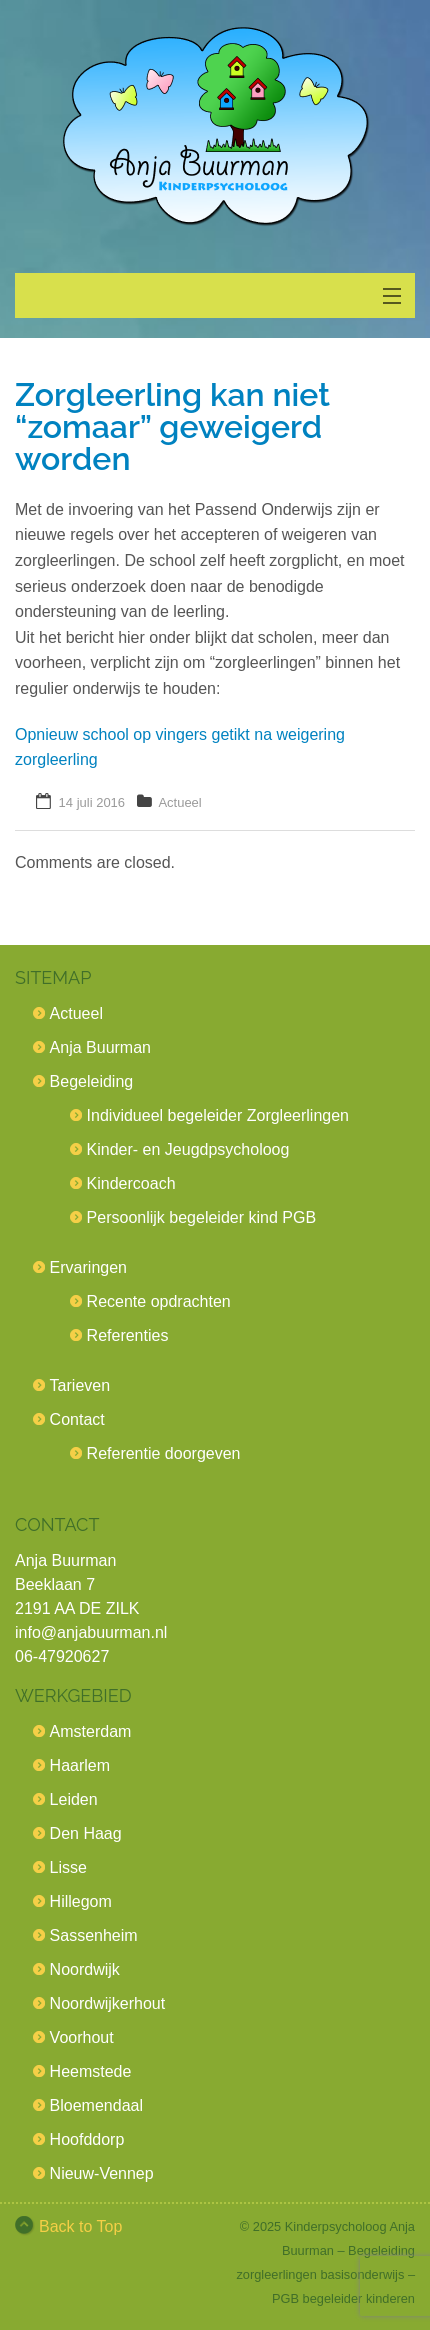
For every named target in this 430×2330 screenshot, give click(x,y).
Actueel (179, 802)
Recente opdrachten (159, 1301)
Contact (77, 1419)
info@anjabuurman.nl (91, 1632)
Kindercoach (131, 1183)
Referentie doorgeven (164, 1453)
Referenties (128, 1335)
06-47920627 (62, 1656)
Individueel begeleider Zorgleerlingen (218, 1115)
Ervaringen (88, 1267)
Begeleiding (92, 1081)
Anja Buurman (100, 1047)
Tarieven (80, 1385)
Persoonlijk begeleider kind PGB (201, 1217)
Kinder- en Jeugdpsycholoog (188, 1149)
